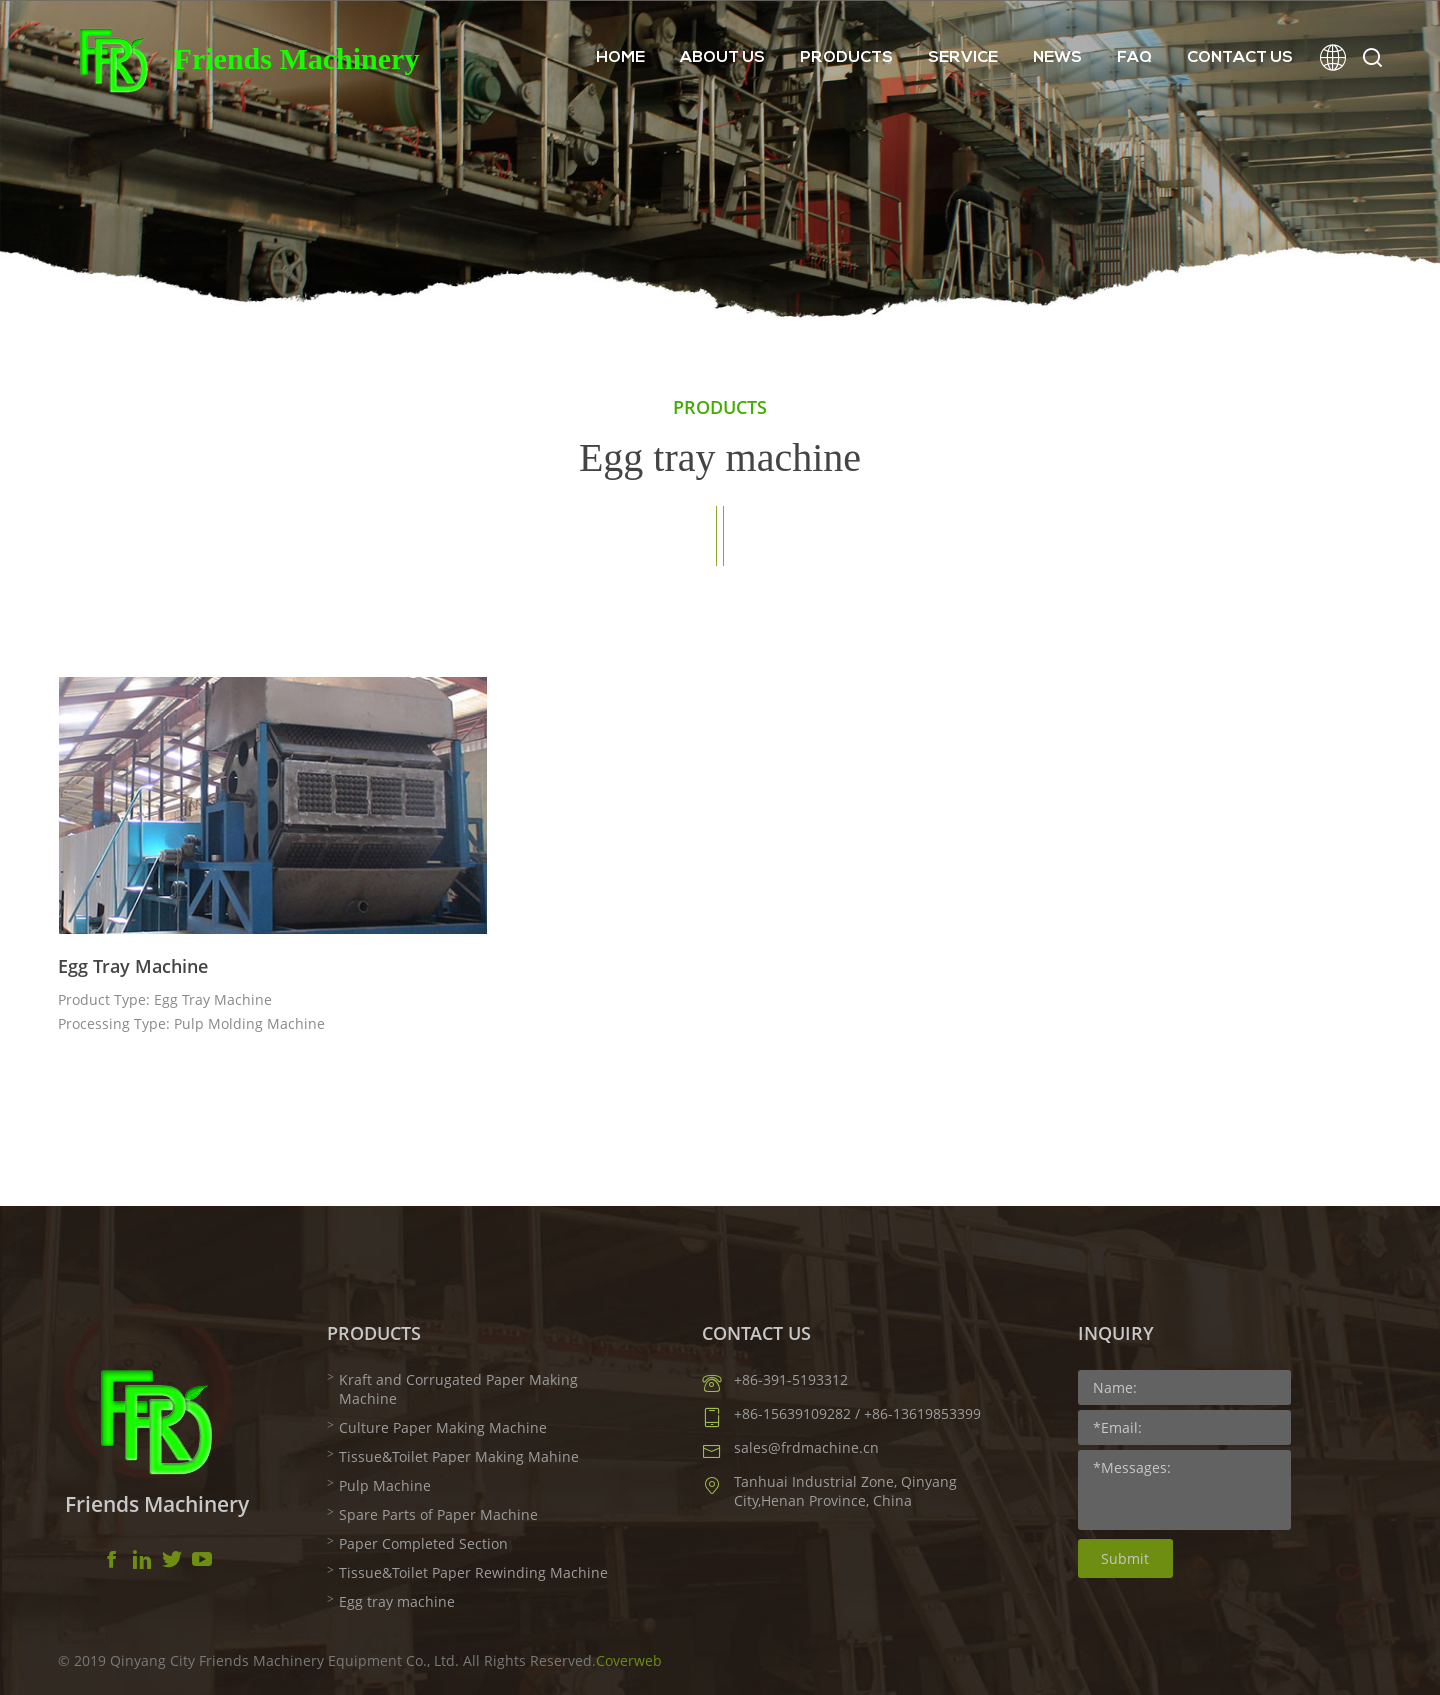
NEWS (1057, 58)
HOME (620, 58)
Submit (1125, 1558)
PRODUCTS (846, 58)
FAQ (1134, 58)
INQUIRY (1116, 1333)
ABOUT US (722, 58)
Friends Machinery (297, 58)
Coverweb (629, 1660)
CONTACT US (1240, 58)
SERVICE (963, 58)
